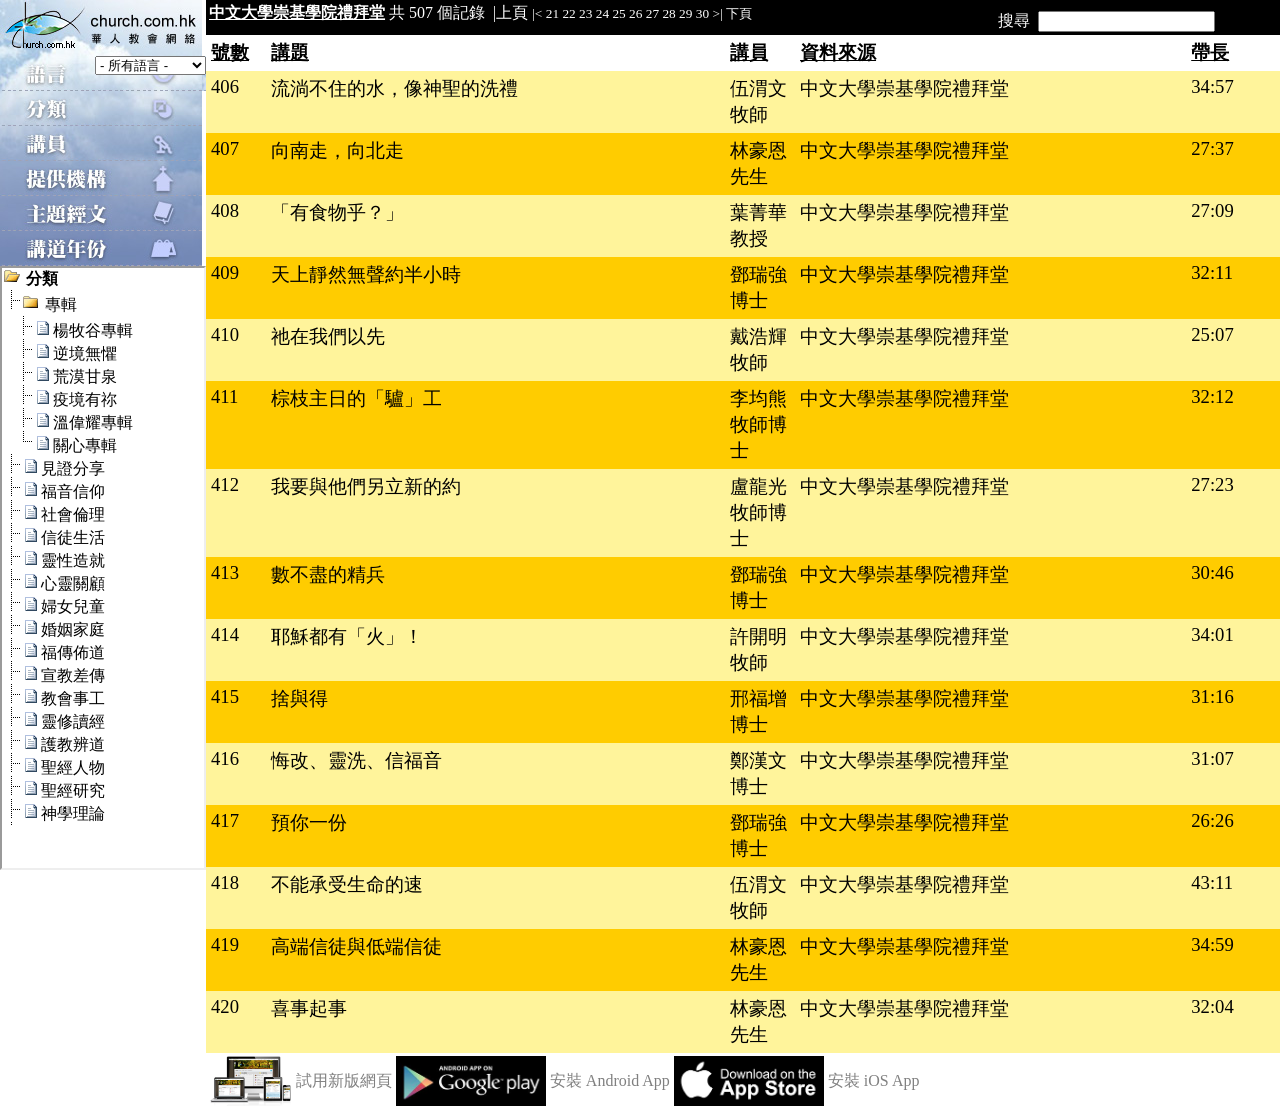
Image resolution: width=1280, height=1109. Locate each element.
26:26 (1212, 820)
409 (225, 272)
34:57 (1212, 86)
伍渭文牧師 (758, 101)
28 (668, 13)
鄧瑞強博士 (758, 287)
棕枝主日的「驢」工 (356, 398)
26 (635, 13)
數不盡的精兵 (328, 574)
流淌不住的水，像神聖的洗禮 (394, 88)
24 (602, 13)
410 (225, 334)
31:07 (1212, 758)
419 (225, 944)
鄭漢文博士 (758, 773)
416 (225, 758)
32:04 (1212, 1006)
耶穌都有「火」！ (347, 636)
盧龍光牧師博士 (758, 512)
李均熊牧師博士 (758, 424)
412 (225, 484)
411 (224, 396)
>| (717, 13)
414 (225, 634)
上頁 (512, 12)
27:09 (1212, 210)
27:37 (1212, 148)
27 (652, 13)
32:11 (1212, 272)
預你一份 (309, 822)
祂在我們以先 (328, 336)
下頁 (739, 13)
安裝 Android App (610, 1080)
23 (585, 13)
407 (225, 148)
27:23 (1212, 484)
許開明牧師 (758, 649)
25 (618, 13)
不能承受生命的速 (347, 884)
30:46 (1212, 572)
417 (225, 820)
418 (225, 882)
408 (225, 210)
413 (225, 572)
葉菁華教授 (758, 225)
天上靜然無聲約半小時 (366, 274)
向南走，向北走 (337, 150)
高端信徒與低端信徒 (356, 946)
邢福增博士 (758, 711)
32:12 (1212, 396)
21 (552, 13)
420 (225, 1006)
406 (225, 86)
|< (537, 13)
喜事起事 (309, 1008)
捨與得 (299, 698)
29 (685, 13)
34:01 (1212, 634)
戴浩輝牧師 (758, 349)
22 (568, 13)
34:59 (1212, 944)
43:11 (1212, 882)
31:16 (1212, 696)
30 (702, 13)
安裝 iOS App (874, 1080)
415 (225, 696)
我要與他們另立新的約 (366, 486)
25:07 (1212, 334)
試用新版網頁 (344, 1080)
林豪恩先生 (758, 163)
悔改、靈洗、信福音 (356, 760)
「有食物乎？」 (337, 212)
